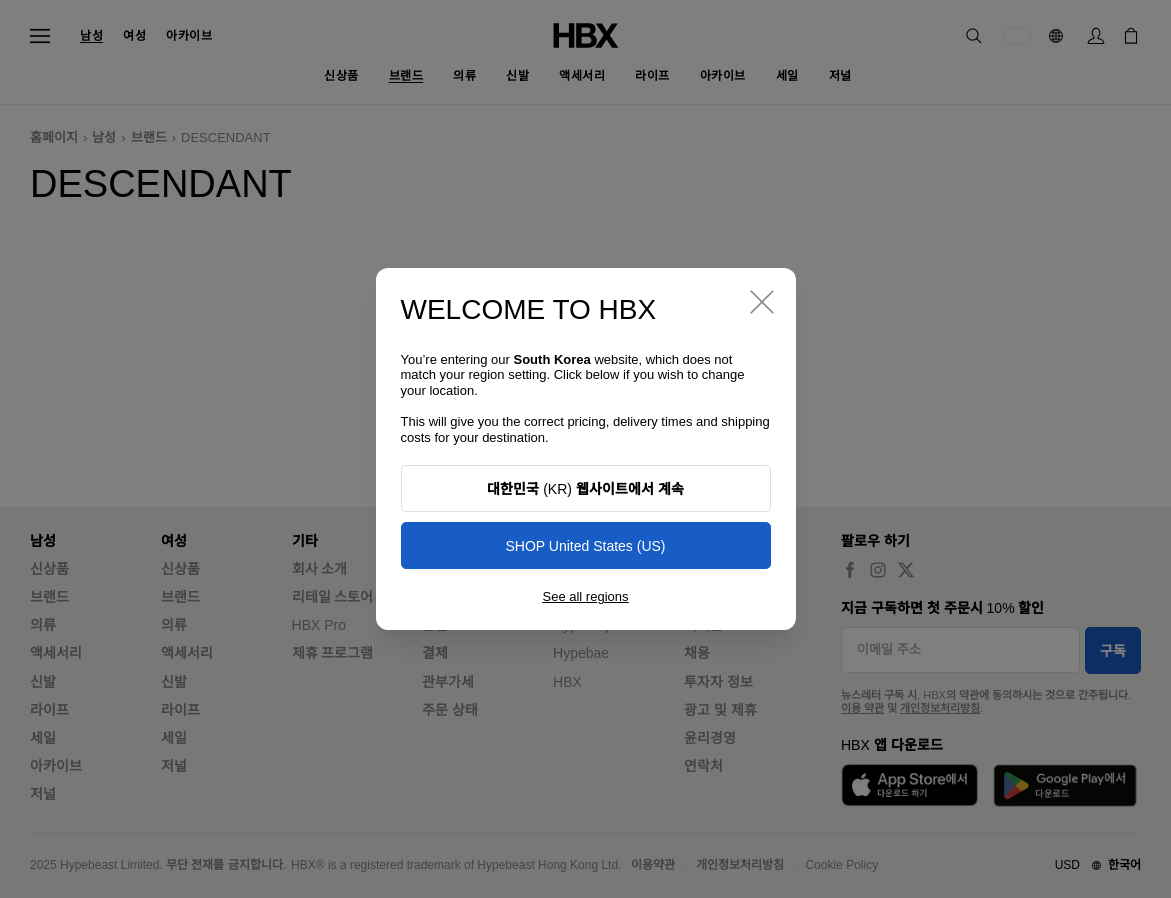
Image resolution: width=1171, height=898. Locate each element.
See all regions (586, 596)
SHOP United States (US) (585, 546)
